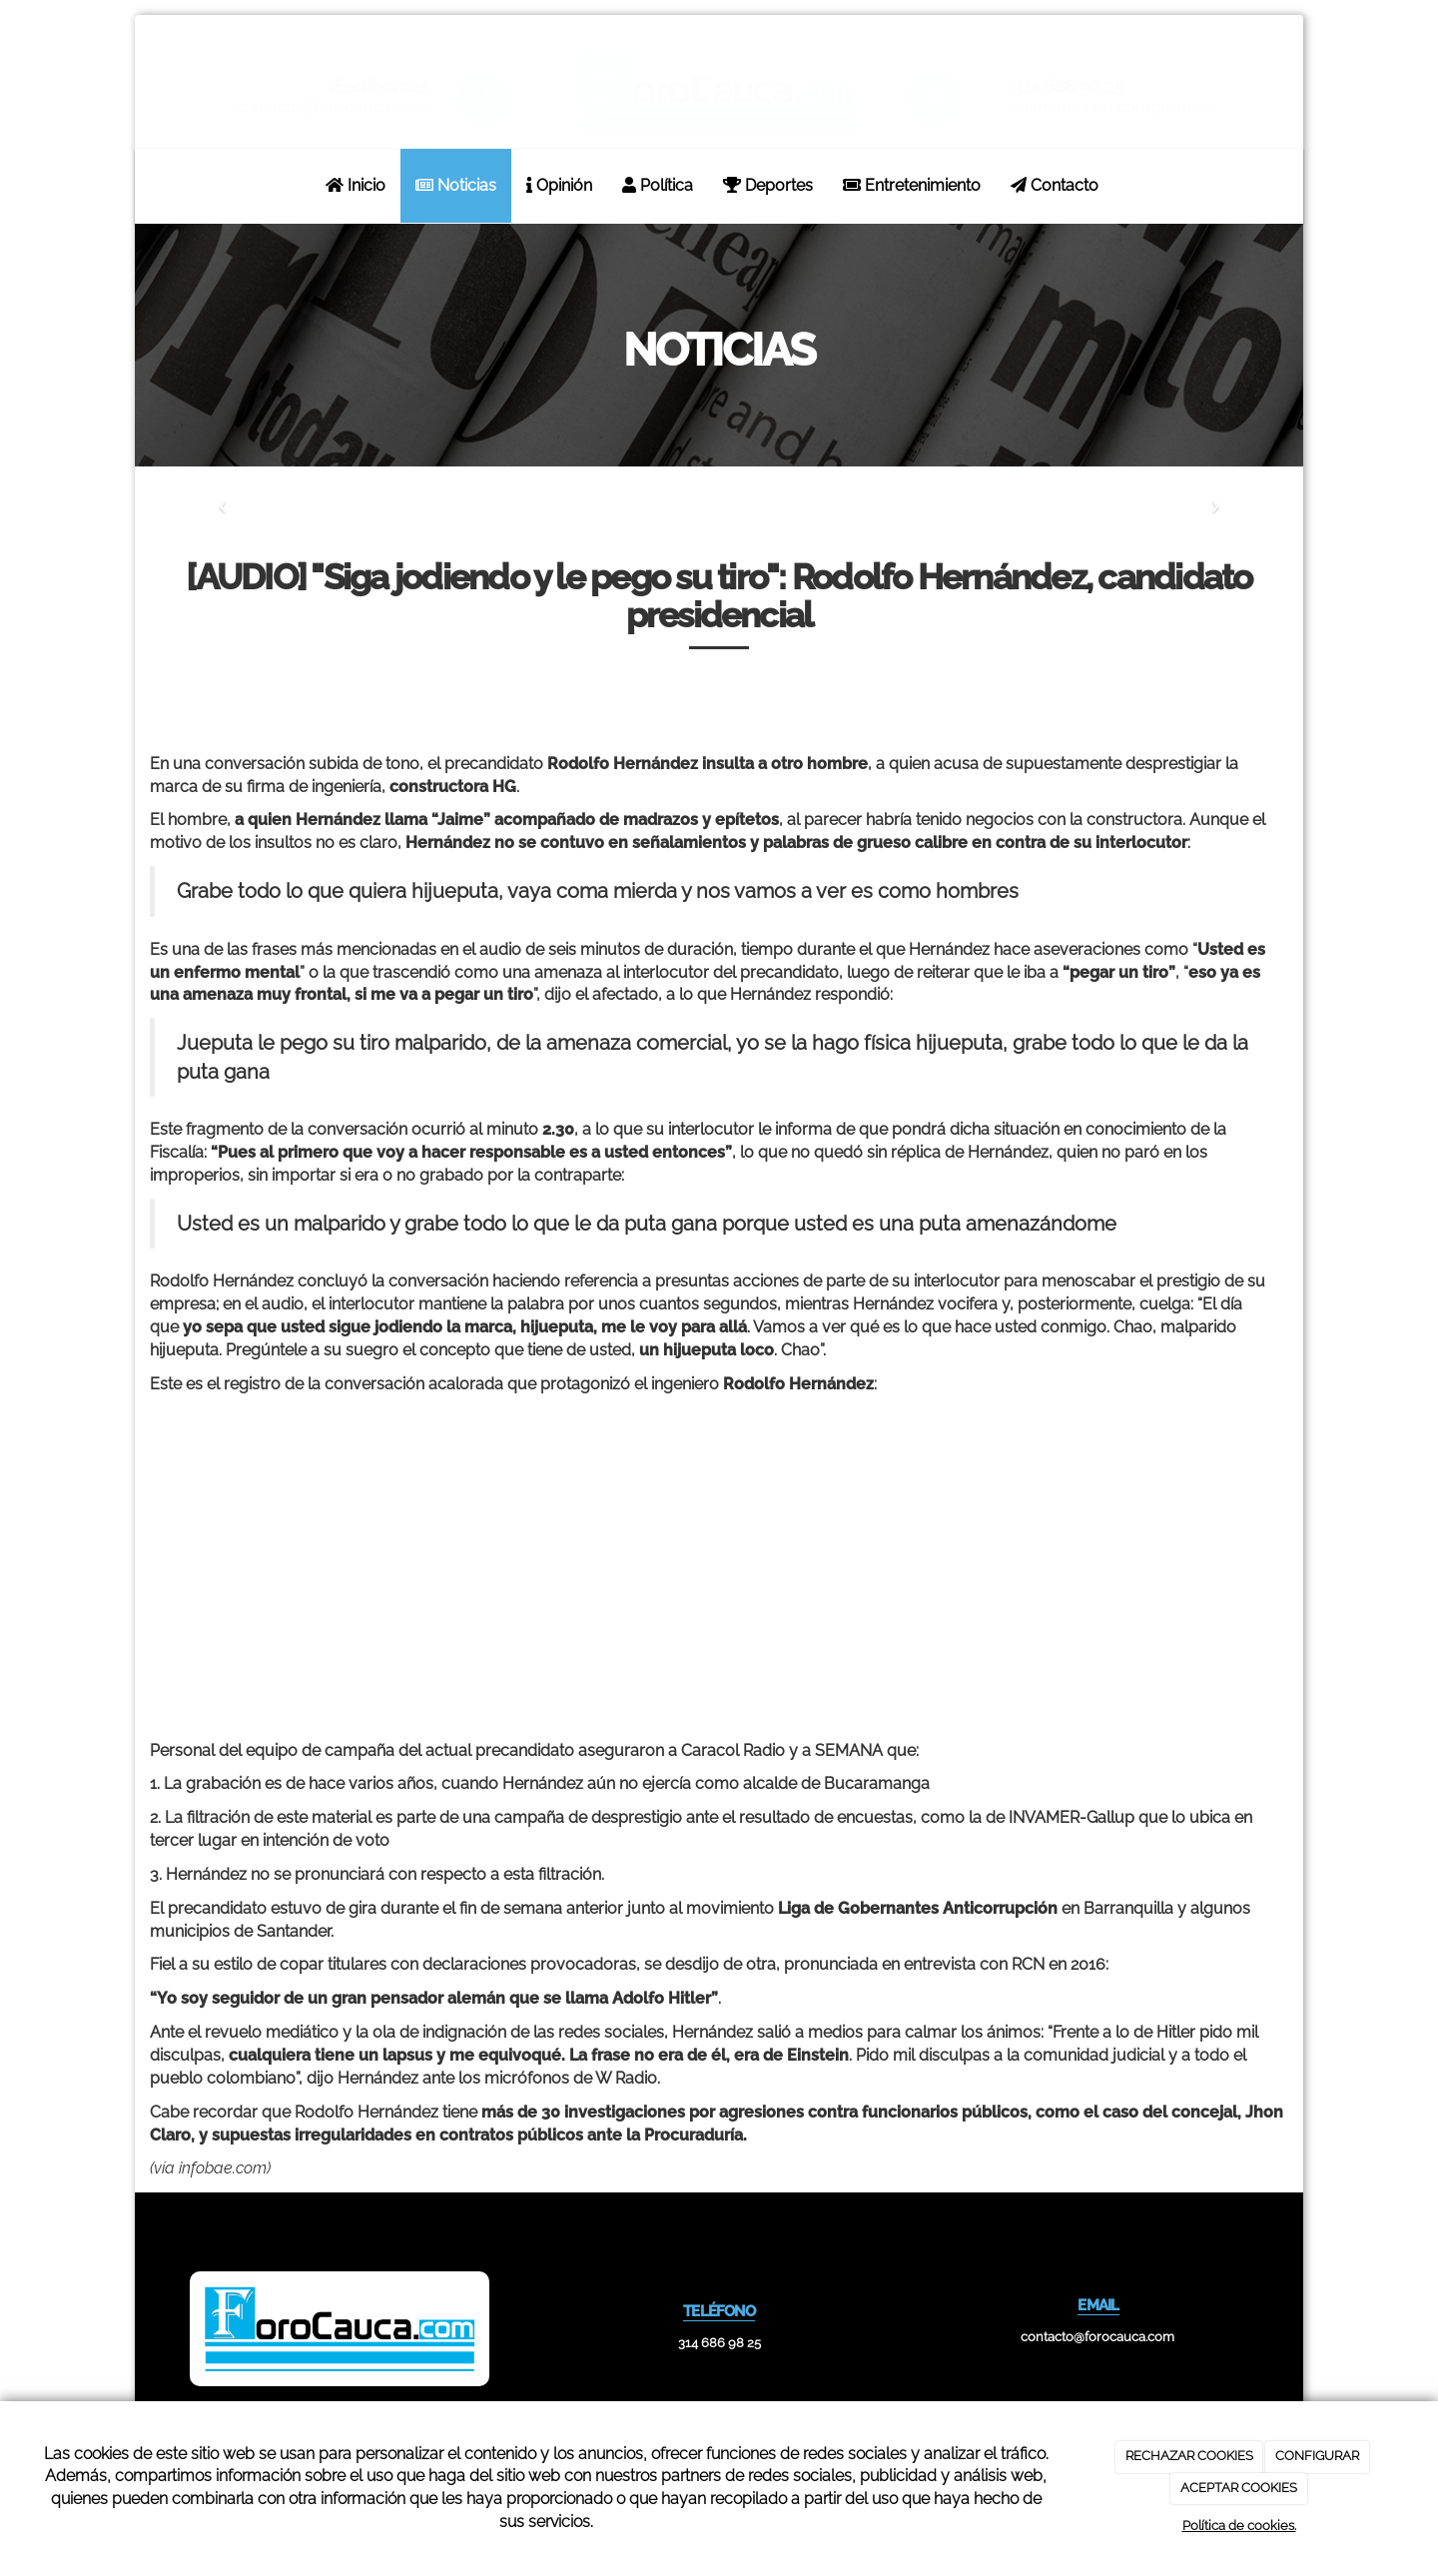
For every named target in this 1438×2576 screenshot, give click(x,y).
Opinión (559, 185)
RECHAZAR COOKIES (1189, 2455)
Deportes (768, 185)
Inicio (355, 185)
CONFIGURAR (1317, 2455)
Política (657, 185)
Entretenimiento (912, 185)
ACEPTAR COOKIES (1238, 2487)
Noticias (455, 185)
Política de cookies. (1239, 2525)
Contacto (1054, 185)
